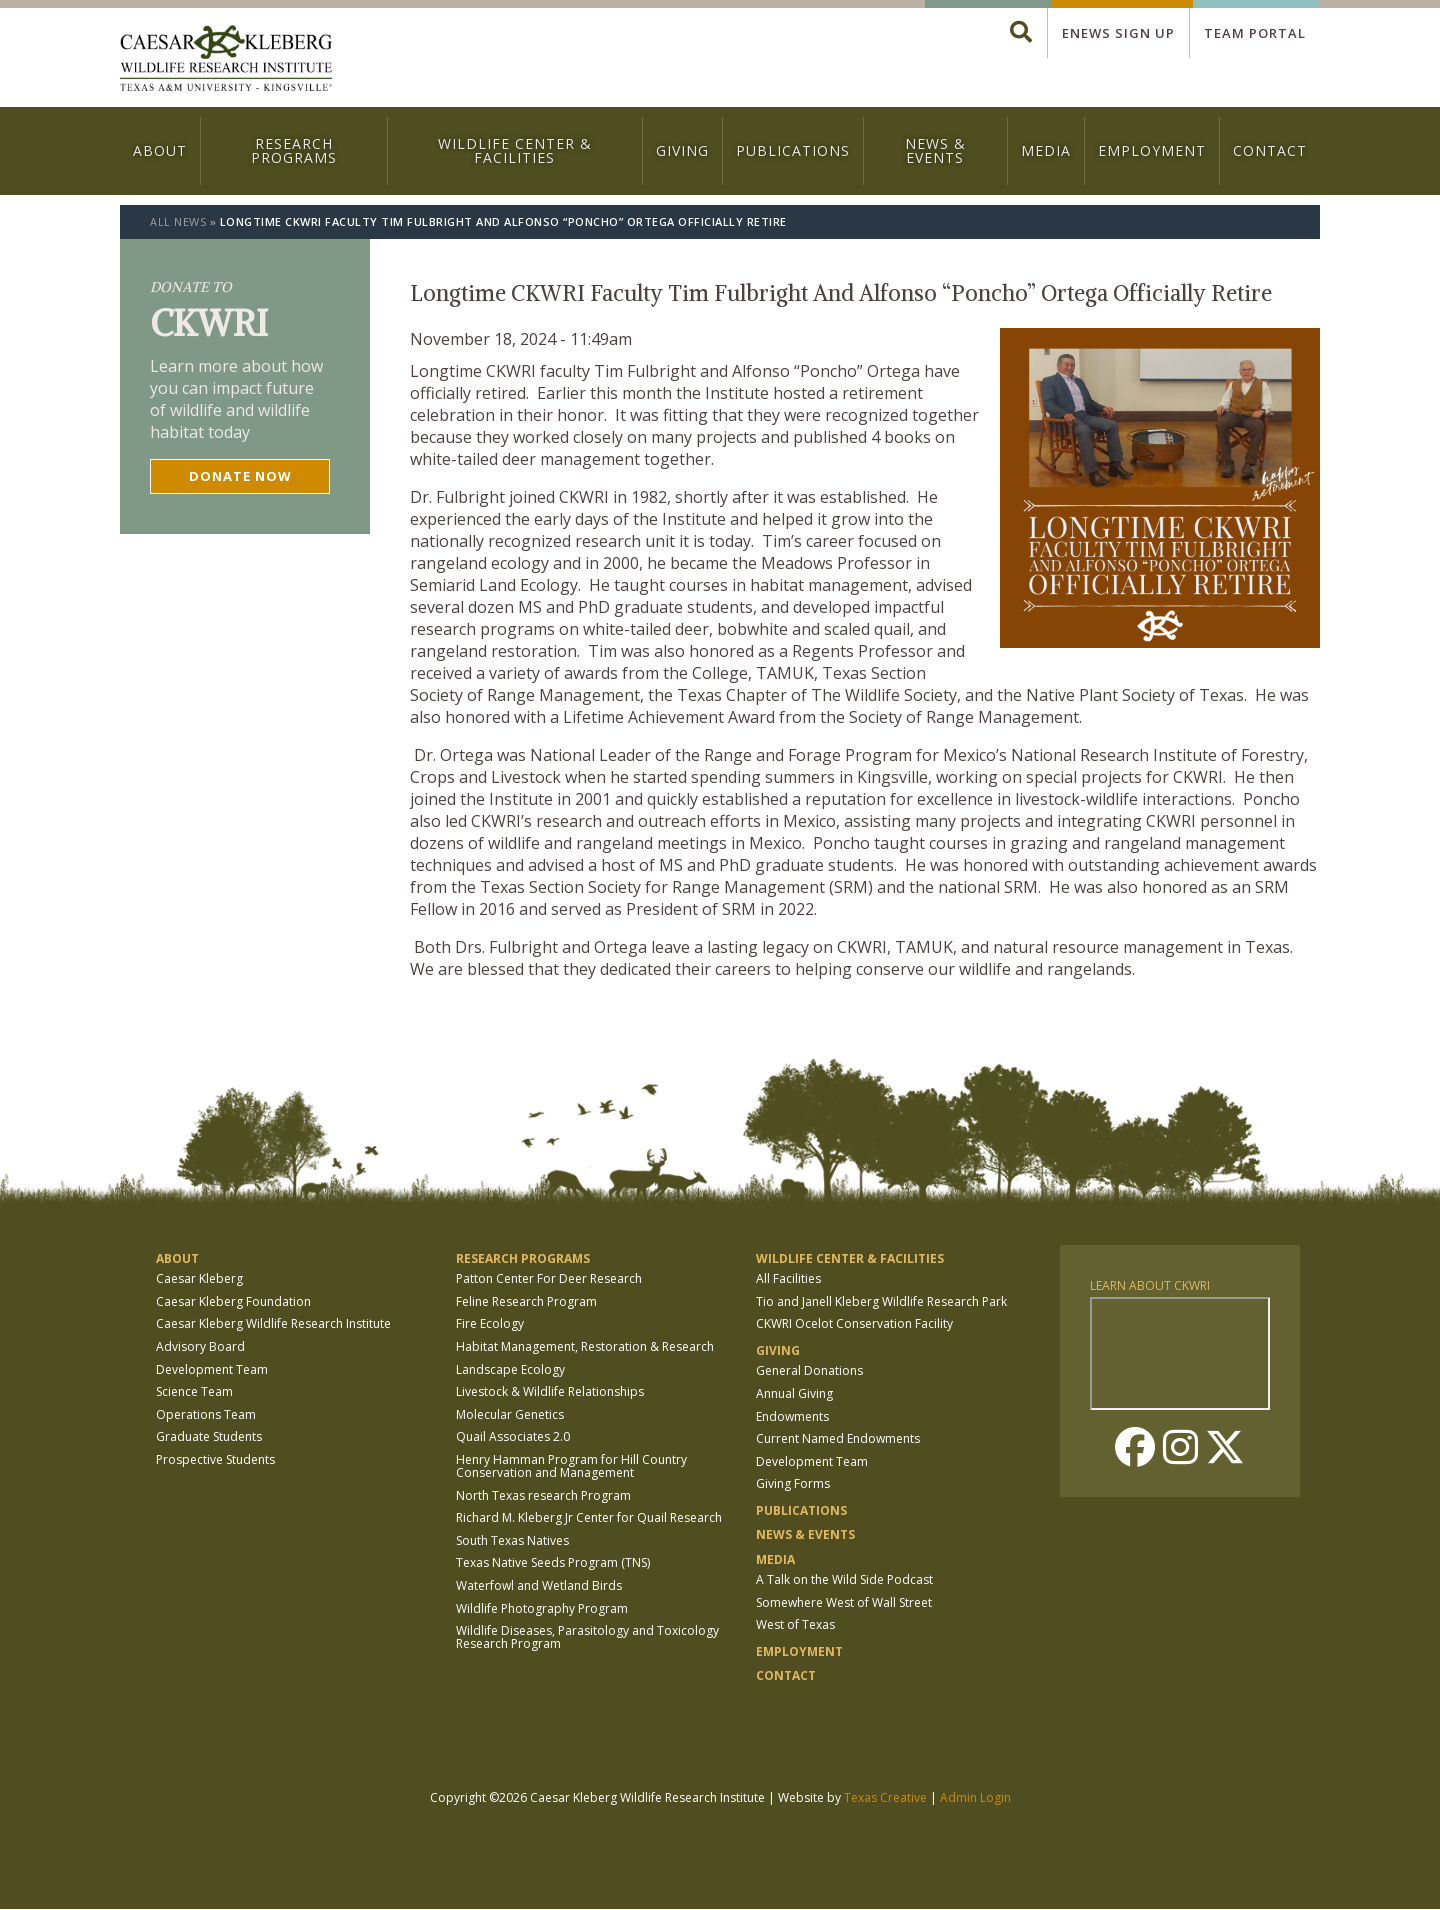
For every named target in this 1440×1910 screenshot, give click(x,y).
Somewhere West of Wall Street (844, 1602)
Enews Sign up (1118, 33)
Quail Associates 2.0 (513, 1436)
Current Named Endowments (838, 1438)
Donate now (240, 476)
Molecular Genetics (510, 1414)
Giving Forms (793, 1483)
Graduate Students (209, 1436)
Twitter (1225, 1447)
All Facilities (788, 1278)
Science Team (194, 1391)
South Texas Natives (512, 1540)
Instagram (1180, 1447)
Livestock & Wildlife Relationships (550, 1391)
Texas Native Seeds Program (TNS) (553, 1562)
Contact (1270, 150)
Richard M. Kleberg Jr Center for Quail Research (589, 1517)
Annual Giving (794, 1393)
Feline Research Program (526, 1301)
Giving (682, 150)
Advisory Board (200, 1346)
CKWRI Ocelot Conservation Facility (854, 1323)
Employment (1152, 150)
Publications (793, 150)
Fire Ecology (490, 1323)
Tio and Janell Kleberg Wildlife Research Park (881, 1301)
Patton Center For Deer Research (549, 1278)
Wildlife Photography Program (542, 1608)
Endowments (792, 1416)
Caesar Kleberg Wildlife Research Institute (273, 1323)
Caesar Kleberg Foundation (233, 1301)
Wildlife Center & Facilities (515, 150)
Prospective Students (215, 1459)
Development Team (212, 1369)
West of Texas (795, 1624)
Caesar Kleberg (199, 1278)
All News (178, 221)
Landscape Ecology (510, 1369)
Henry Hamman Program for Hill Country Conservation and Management (571, 1466)
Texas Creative (885, 1797)
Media (1046, 150)
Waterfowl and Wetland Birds (539, 1585)
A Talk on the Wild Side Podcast (844, 1579)
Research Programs (294, 150)
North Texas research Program (543, 1495)
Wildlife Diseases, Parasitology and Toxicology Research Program (587, 1637)
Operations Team (206, 1414)
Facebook (1135, 1447)
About (160, 150)
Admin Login (975, 1797)
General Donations (809, 1370)
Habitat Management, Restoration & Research (585, 1346)
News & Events (935, 150)
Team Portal (1255, 33)
